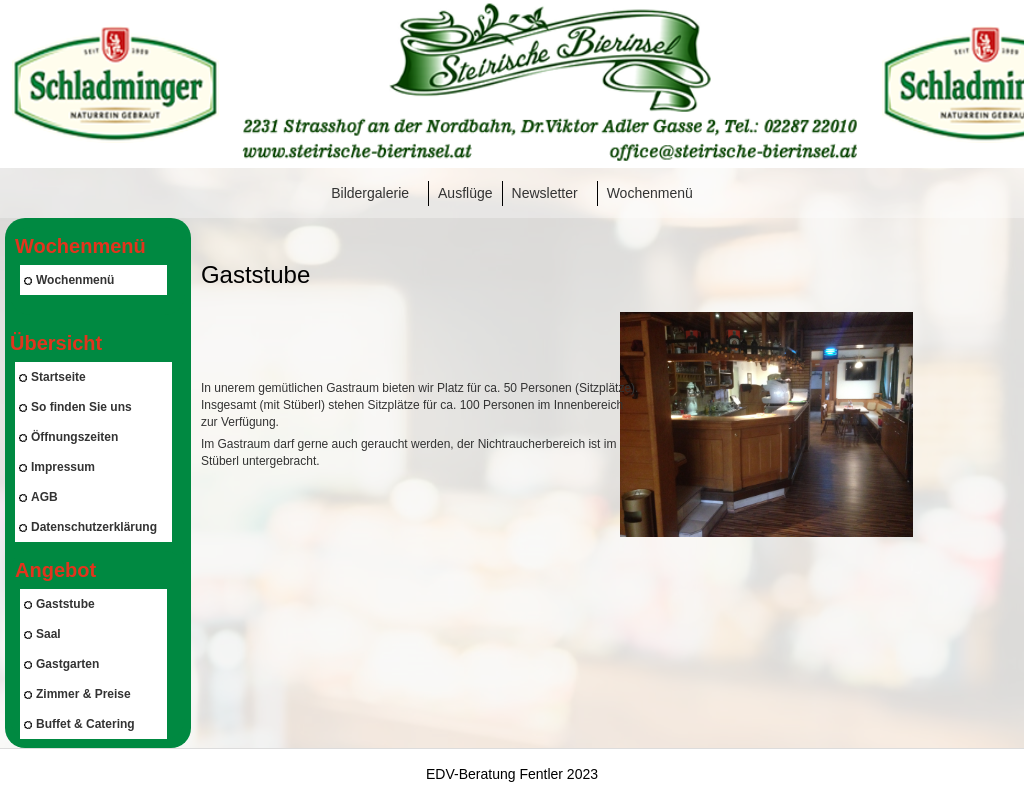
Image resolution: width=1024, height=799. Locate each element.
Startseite (52, 377)
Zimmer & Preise (77, 694)
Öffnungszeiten (68, 437)
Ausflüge (465, 193)
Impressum (57, 467)
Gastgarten (61, 664)
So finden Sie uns (75, 407)
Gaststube (59, 604)
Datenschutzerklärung (88, 527)
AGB (38, 497)
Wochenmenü (650, 193)
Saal (42, 634)
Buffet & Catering (79, 724)
